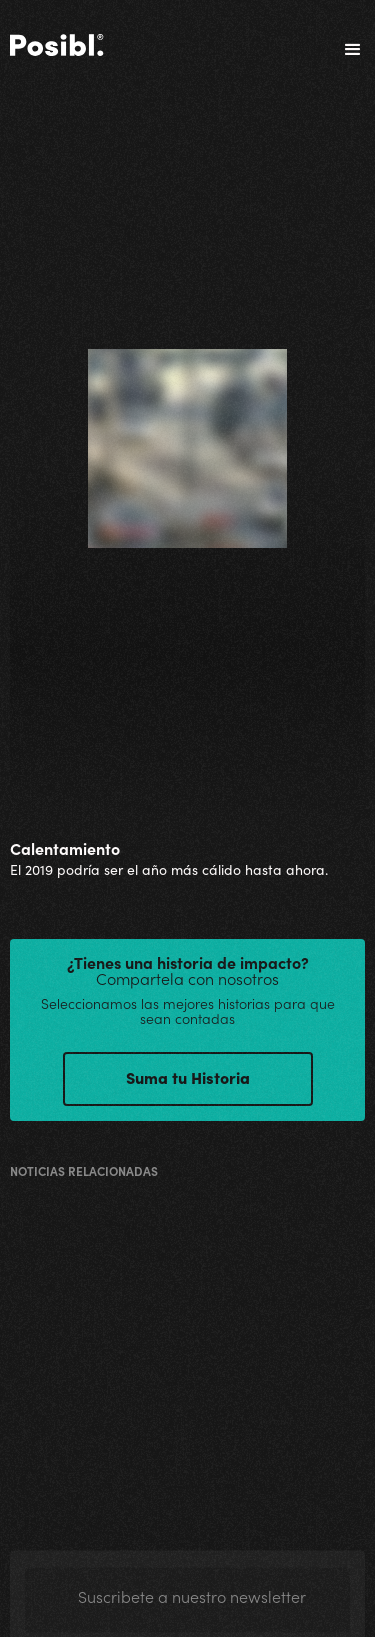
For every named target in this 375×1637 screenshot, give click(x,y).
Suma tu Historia (188, 1077)
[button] (344, 50)
